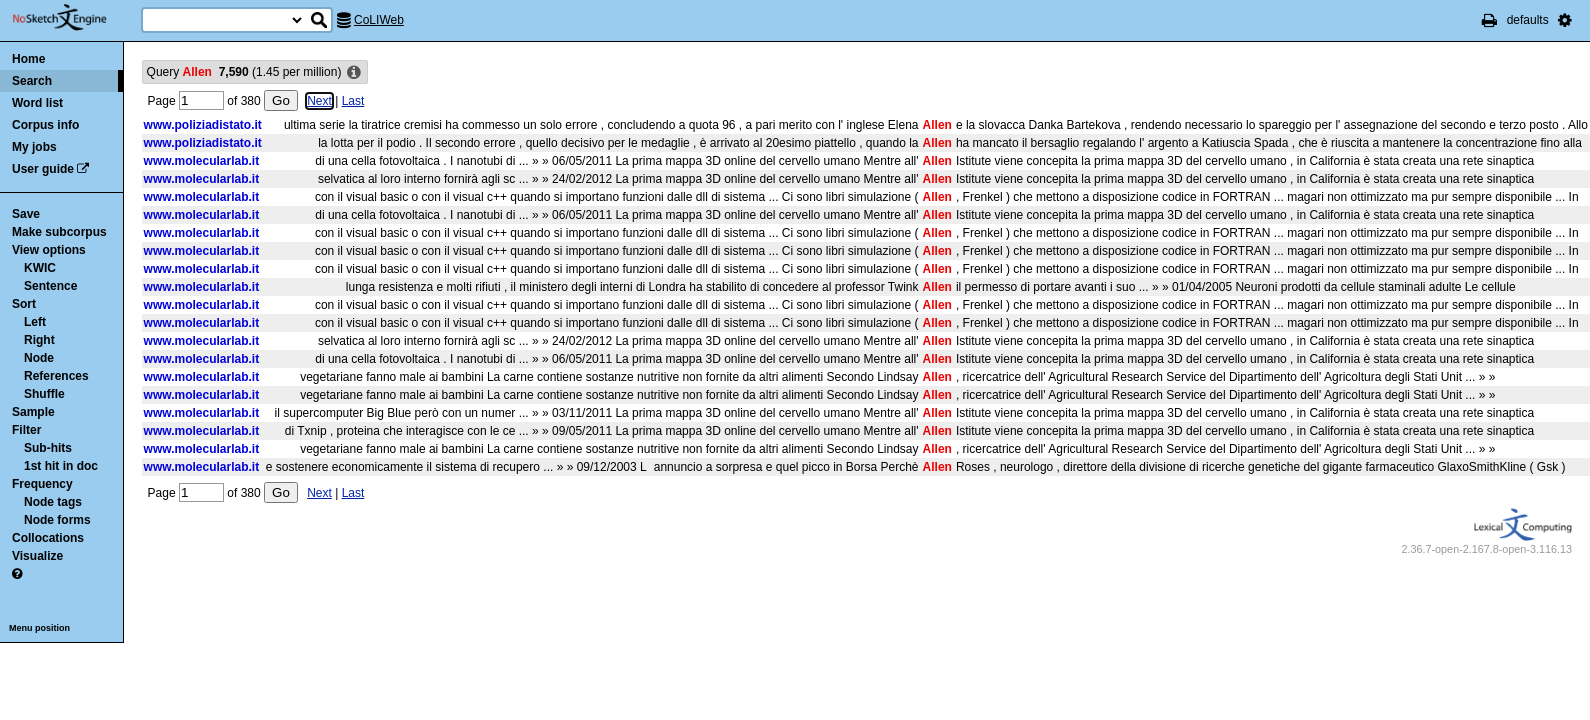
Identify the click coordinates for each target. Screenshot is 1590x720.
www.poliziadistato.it (203, 125)
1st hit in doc (61, 466)
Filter (26, 430)
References (56, 376)
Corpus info (45, 125)
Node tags (53, 502)
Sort (24, 304)
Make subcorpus (59, 232)
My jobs (34, 147)
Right (39, 340)
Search (32, 81)
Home (28, 59)
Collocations (48, 538)
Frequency (42, 484)
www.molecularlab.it (202, 161)
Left (35, 322)
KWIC (40, 268)
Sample (33, 412)
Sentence (50, 286)
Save (26, 214)
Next (319, 101)
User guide (43, 169)
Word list (37, 103)
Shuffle (44, 394)
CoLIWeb (379, 20)
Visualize (37, 556)
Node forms (57, 520)
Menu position (39, 628)
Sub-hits (48, 448)
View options (49, 250)
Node (39, 358)
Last (353, 101)
